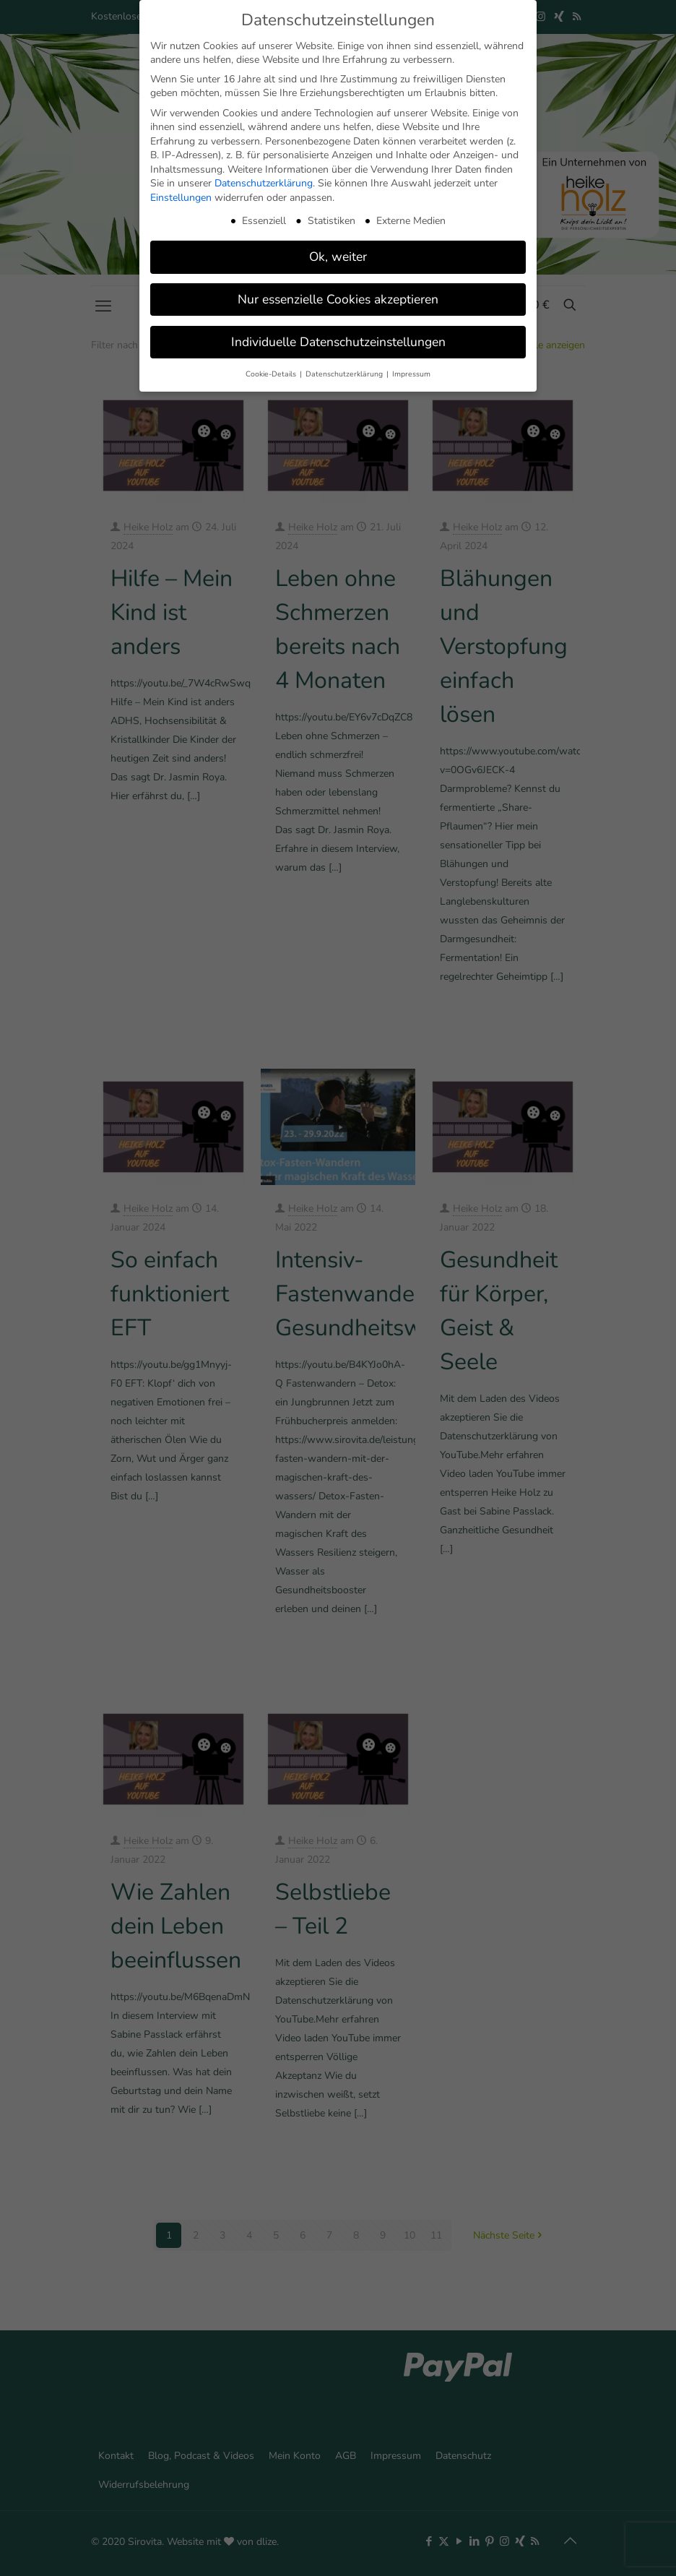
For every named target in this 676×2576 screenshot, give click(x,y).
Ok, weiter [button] (338, 256)
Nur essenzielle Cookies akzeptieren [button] (338, 299)
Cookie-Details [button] (272, 374)
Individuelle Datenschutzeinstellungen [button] (338, 341)
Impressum (411, 374)
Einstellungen (181, 197)
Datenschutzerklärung (263, 183)
